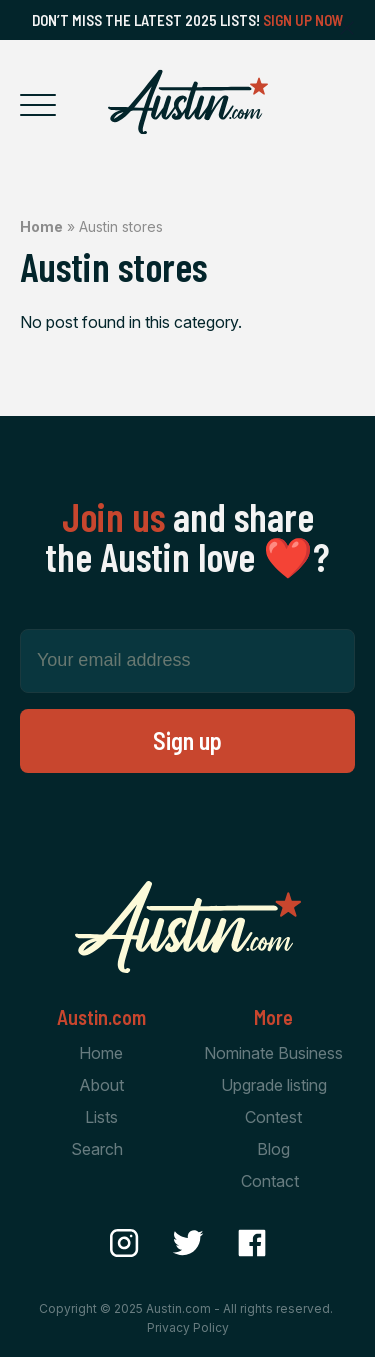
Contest (273, 1117)
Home (41, 226)
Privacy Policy (188, 1327)
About (101, 1085)
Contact (270, 1181)
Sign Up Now (303, 20)
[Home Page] (188, 102)
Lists (101, 1117)
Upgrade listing (274, 1085)
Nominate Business (273, 1053)
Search (97, 1149)
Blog (273, 1149)
